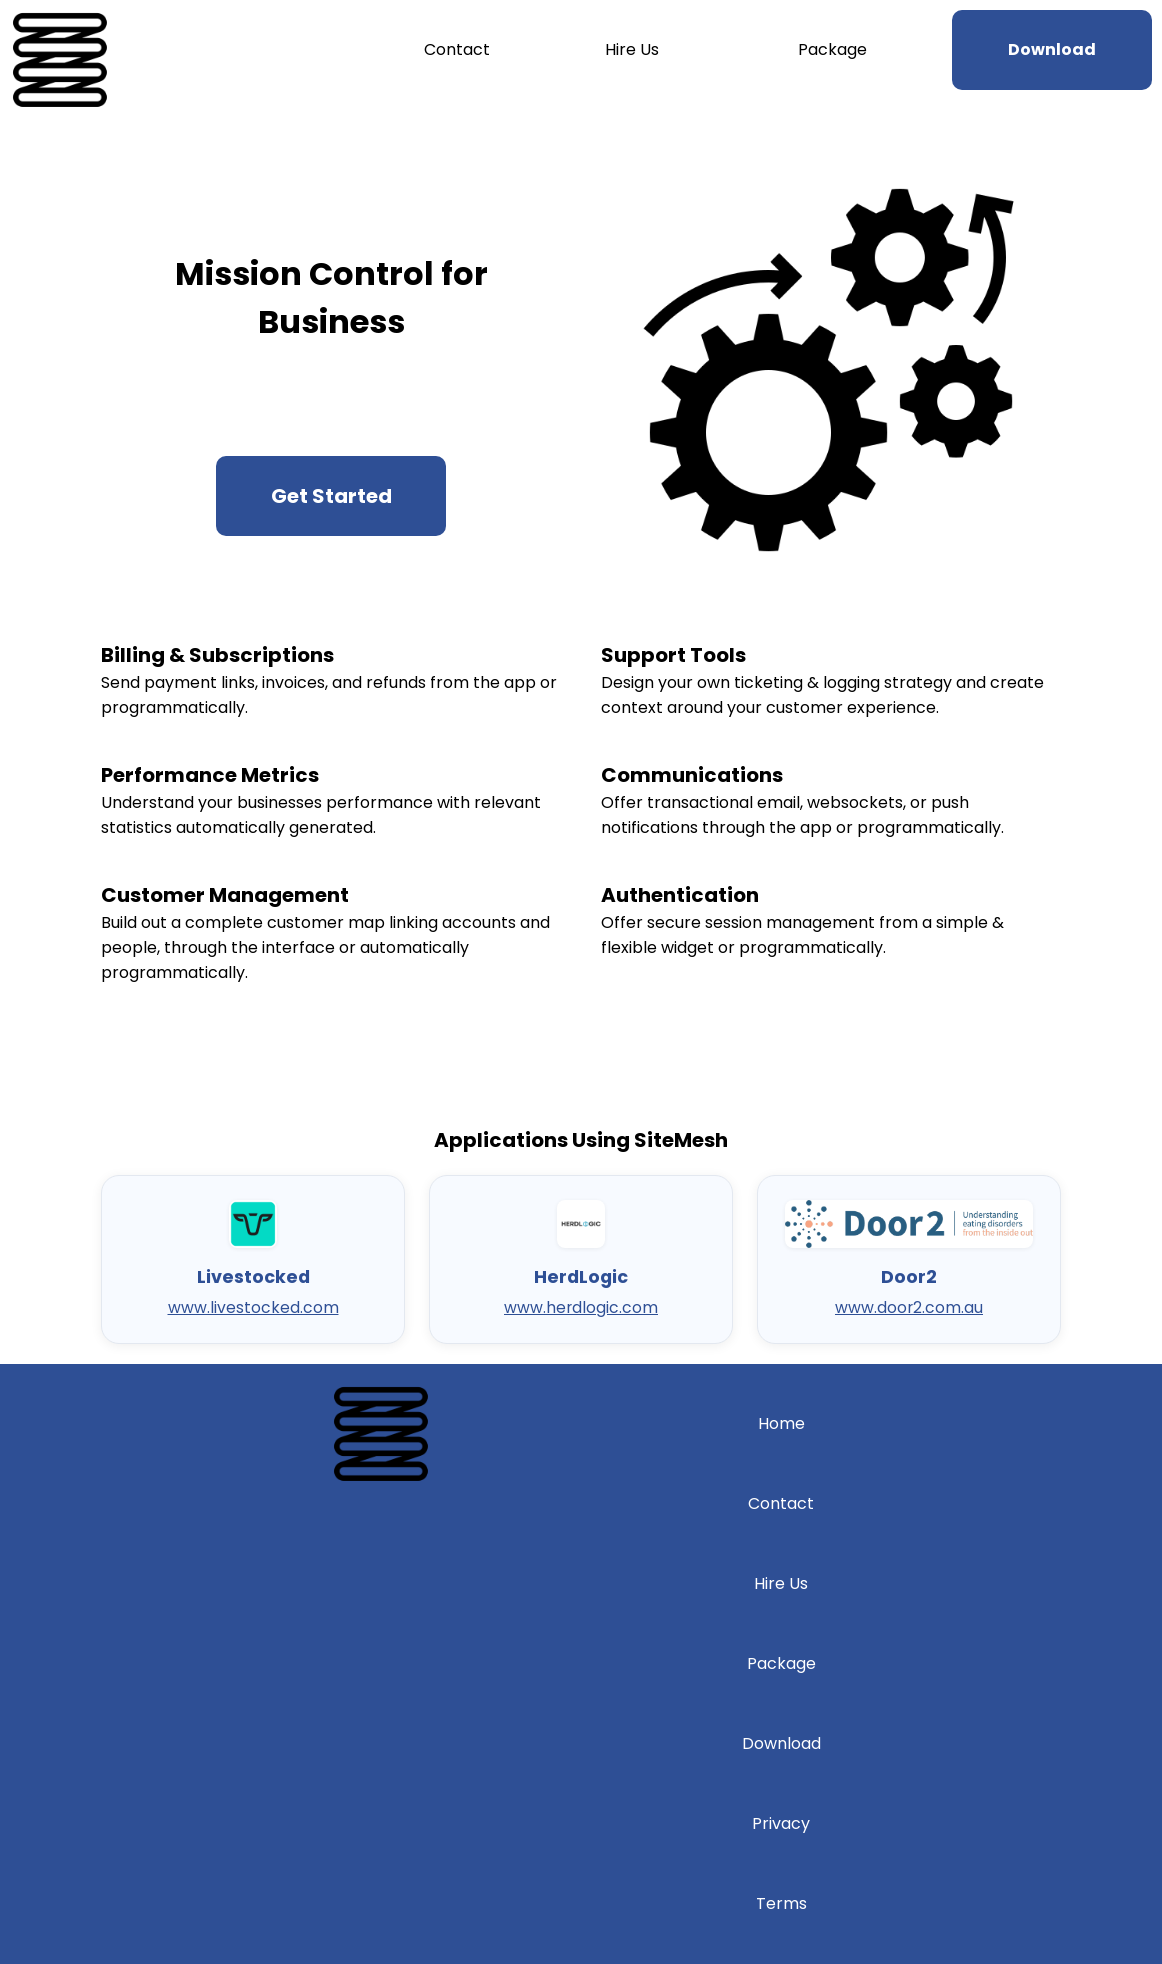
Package (832, 49)
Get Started (331, 496)
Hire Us (632, 49)
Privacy (781, 1823)
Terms (781, 1903)
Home (781, 1423)
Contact (457, 49)
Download (781, 1743)
